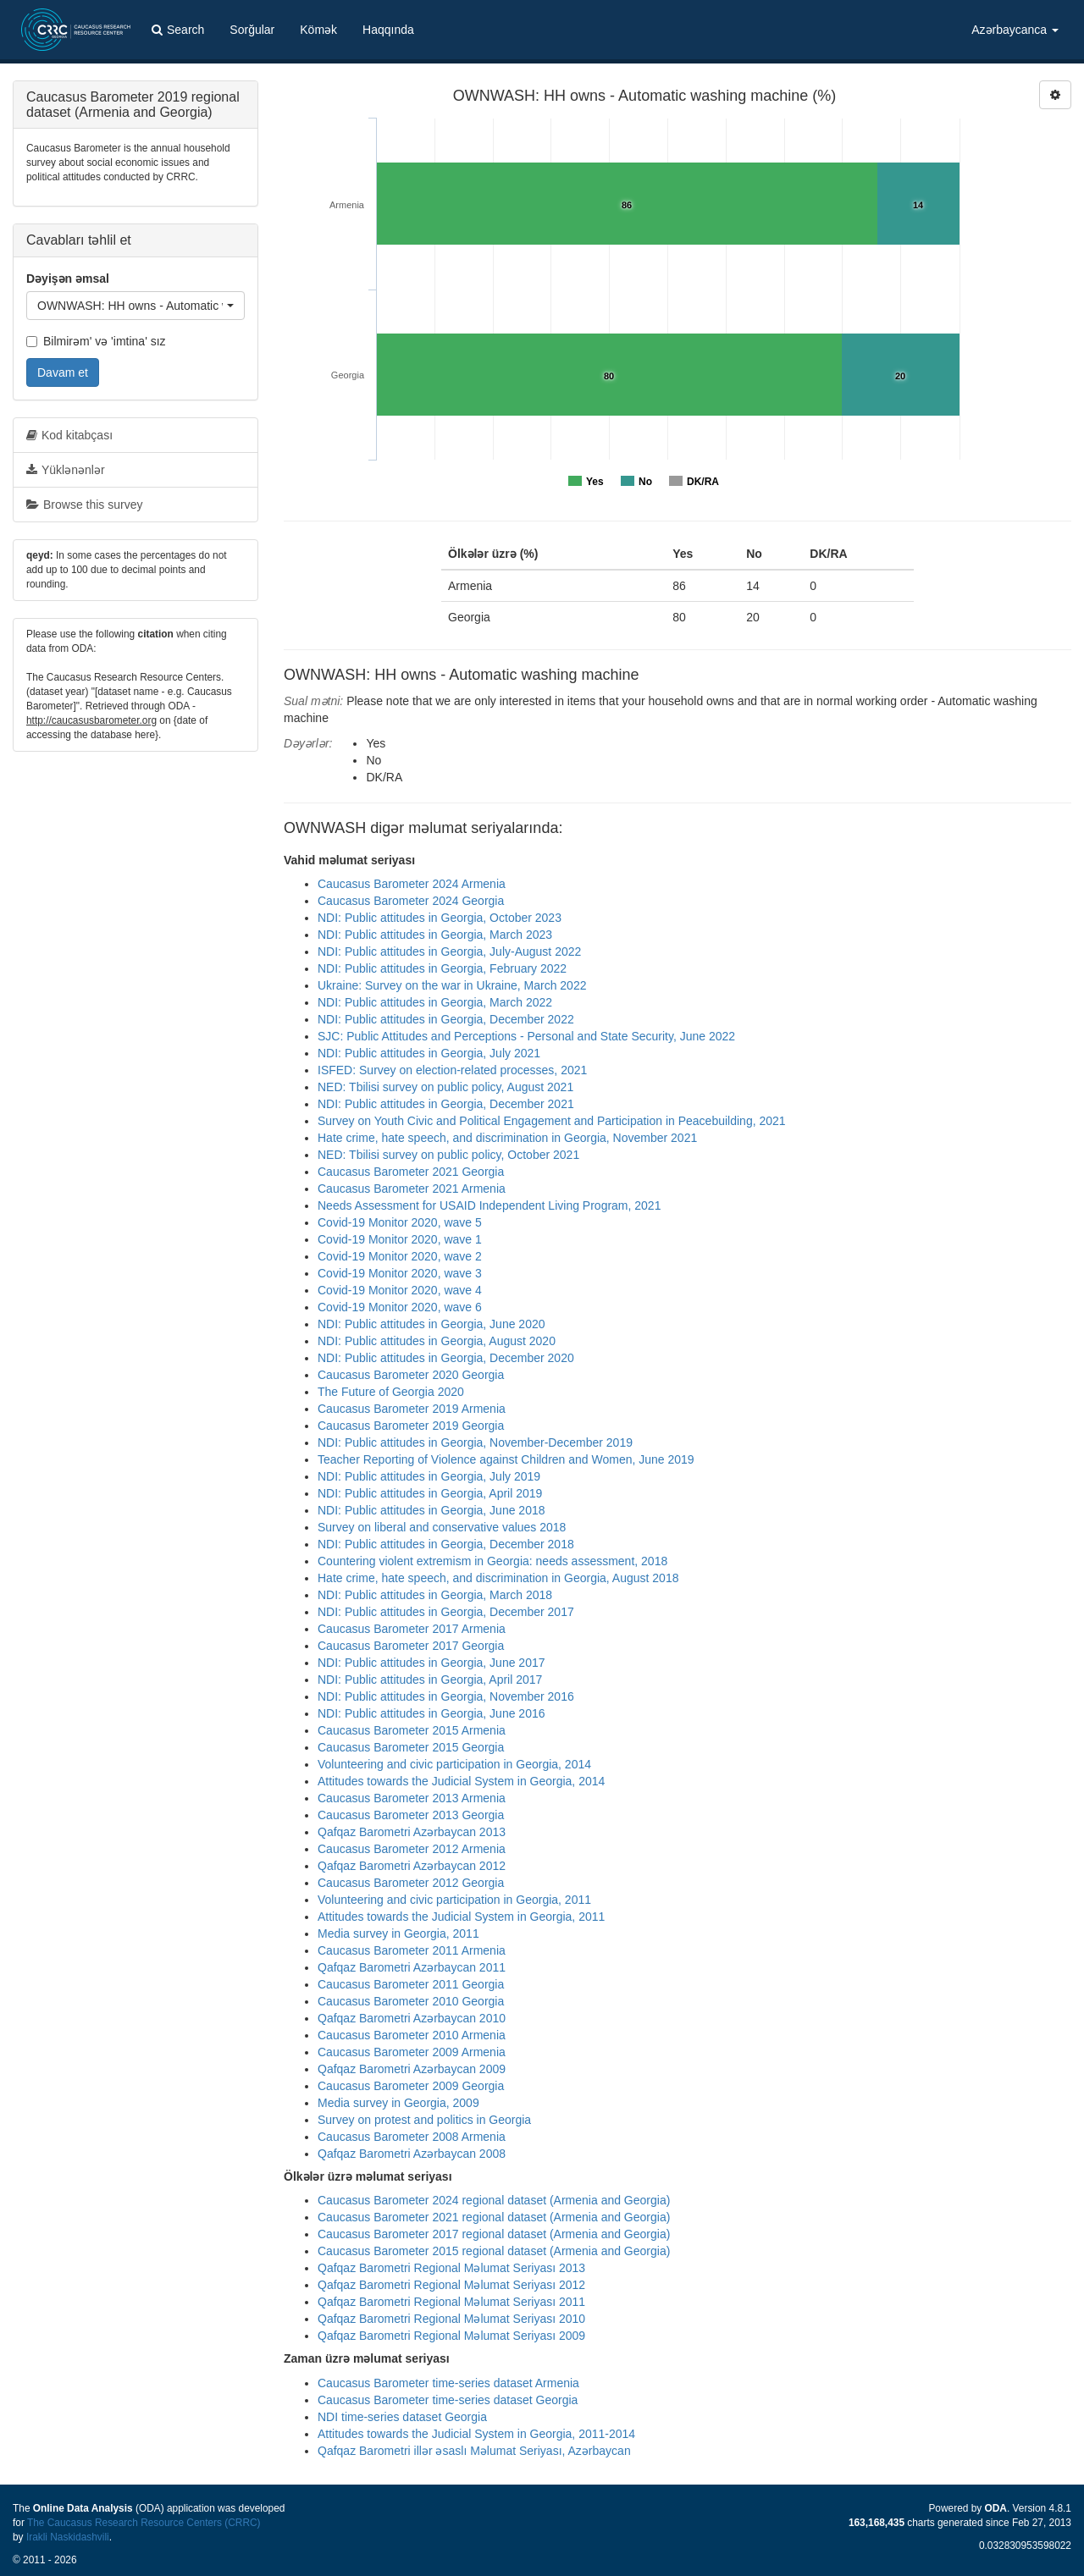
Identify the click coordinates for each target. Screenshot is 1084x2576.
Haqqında (388, 29)
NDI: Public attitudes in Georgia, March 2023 (435, 934)
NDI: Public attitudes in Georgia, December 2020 (446, 1358)
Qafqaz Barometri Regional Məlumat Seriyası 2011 (451, 2301)
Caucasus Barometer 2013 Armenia (412, 1798)
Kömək (318, 29)
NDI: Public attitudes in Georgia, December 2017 (446, 1612)
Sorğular (252, 29)
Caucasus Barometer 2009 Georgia (411, 2086)
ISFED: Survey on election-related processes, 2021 (452, 1070)
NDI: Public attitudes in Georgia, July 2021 (429, 1053)
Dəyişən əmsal (67, 278)
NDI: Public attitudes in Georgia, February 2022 (442, 968)
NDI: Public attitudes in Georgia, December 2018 (446, 1544)
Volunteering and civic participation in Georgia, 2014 (454, 1764)
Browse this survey (84, 504)
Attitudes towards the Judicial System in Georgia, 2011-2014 (476, 2434)
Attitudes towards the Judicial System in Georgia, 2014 (461, 1781)
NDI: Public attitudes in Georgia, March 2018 (435, 1595)
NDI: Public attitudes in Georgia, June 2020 (431, 1324)
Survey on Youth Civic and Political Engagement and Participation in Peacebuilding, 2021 (552, 1121)
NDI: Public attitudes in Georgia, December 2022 (446, 1019)
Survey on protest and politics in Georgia (424, 2119)
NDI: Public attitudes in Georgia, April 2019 (430, 1493)
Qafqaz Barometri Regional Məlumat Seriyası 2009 (451, 2335)
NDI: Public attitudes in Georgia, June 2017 (431, 1662)
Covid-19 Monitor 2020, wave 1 (400, 1239)
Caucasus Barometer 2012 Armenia (412, 1849)
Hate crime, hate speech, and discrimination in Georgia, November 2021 (507, 1138)
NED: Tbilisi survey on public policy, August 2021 (445, 1087)
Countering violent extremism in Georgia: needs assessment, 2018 (492, 1561)
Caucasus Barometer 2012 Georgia (411, 1882)
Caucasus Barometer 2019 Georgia (411, 1425)
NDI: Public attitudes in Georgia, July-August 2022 (449, 951)
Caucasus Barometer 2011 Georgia (411, 1984)
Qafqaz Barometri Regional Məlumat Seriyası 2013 (451, 2268)
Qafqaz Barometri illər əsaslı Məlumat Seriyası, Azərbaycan (474, 2450)
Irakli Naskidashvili (67, 2537)
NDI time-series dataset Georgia (402, 2417)
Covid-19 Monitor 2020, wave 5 (400, 1222)
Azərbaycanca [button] (1015, 29)
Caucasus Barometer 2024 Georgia (411, 900)
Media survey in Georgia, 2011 (398, 1933)
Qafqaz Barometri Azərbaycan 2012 (412, 1866)
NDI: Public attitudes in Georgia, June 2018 (431, 1510)
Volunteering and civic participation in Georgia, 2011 (454, 1899)
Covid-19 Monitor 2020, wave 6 (400, 1307)
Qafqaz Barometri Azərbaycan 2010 (412, 2018)
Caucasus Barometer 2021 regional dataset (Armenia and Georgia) (494, 2217)
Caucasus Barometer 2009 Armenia (412, 2052)
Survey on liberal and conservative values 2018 (442, 1527)
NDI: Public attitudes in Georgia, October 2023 (439, 917)
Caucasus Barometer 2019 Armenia (412, 1408)
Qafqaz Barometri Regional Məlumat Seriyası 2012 (451, 2285)
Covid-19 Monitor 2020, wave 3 (400, 1273)
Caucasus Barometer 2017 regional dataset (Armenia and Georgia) (494, 2234)
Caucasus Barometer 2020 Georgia (411, 1375)
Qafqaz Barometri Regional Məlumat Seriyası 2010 (451, 2318)
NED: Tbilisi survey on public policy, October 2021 (448, 1154)
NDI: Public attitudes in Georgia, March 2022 (435, 1002)
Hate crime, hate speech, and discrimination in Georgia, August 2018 (498, 1578)
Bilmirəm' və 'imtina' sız (96, 341)
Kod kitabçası (69, 435)
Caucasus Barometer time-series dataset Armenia (448, 2383)
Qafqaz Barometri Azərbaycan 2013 (412, 1832)
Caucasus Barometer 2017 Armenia (412, 1629)
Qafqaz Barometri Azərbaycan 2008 (412, 2153)
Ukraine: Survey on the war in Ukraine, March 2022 (452, 985)
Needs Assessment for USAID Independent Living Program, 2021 (489, 1205)
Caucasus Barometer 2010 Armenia (412, 2035)
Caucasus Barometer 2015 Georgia (411, 1747)
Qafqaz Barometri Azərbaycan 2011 (412, 1967)
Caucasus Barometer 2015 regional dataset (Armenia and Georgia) (494, 2251)
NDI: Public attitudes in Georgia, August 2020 (437, 1341)
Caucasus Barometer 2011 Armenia (412, 1950)
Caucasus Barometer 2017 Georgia (411, 1645)
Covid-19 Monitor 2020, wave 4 (400, 1290)
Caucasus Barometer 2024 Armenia (412, 884)
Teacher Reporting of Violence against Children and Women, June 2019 (506, 1459)
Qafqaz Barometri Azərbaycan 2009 (412, 2069)
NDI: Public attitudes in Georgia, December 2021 (446, 1104)
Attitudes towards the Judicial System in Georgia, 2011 (461, 1916)
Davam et (62, 372)
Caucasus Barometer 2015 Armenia (412, 1730)
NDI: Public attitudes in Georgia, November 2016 (446, 1696)
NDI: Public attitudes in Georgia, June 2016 (431, 1713)
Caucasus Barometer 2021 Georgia (411, 1171)
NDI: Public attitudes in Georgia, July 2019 (429, 1476)
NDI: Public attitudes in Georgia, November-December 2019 (475, 1442)
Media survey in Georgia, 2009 (398, 2103)
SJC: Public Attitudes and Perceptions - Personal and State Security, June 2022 (526, 1036)
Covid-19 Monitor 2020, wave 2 (400, 1256)
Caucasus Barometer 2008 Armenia (412, 2136)
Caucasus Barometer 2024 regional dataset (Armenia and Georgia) (494, 2200)
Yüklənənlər (65, 470)
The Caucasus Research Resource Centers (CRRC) (144, 2523)
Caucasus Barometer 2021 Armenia (412, 1188)
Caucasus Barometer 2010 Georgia (411, 2001)
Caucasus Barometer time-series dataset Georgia (448, 2400)
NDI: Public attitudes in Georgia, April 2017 (430, 1679)
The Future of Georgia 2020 (391, 1391)
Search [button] (178, 29)
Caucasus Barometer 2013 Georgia (411, 1815)
